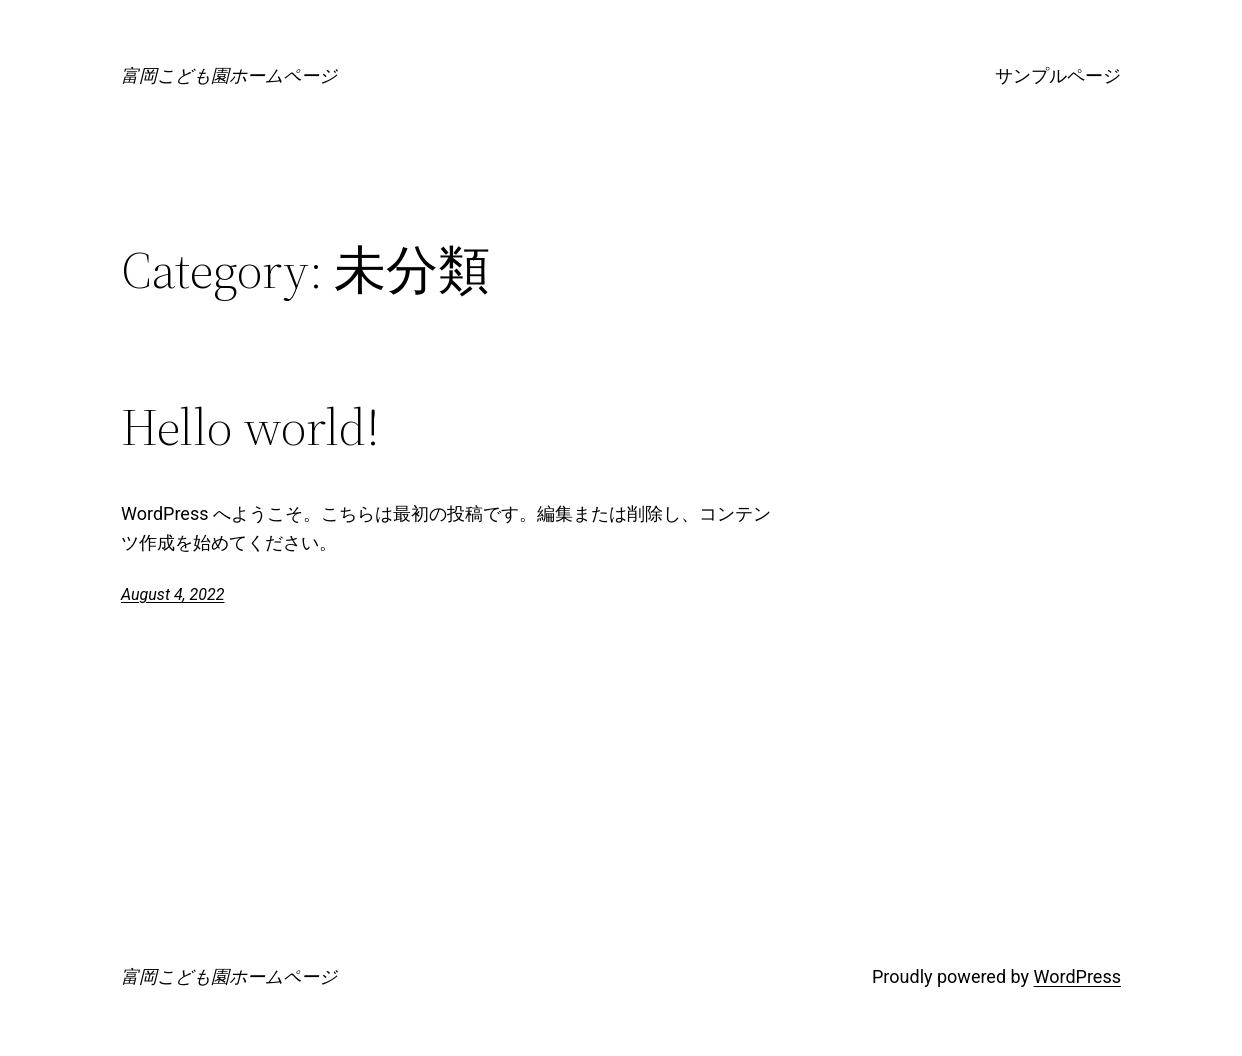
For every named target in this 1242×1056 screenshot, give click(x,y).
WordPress (1077, 976)
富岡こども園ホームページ (229, 75)
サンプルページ (1058, 75)
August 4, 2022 (172, 594)
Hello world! (250, 427)
